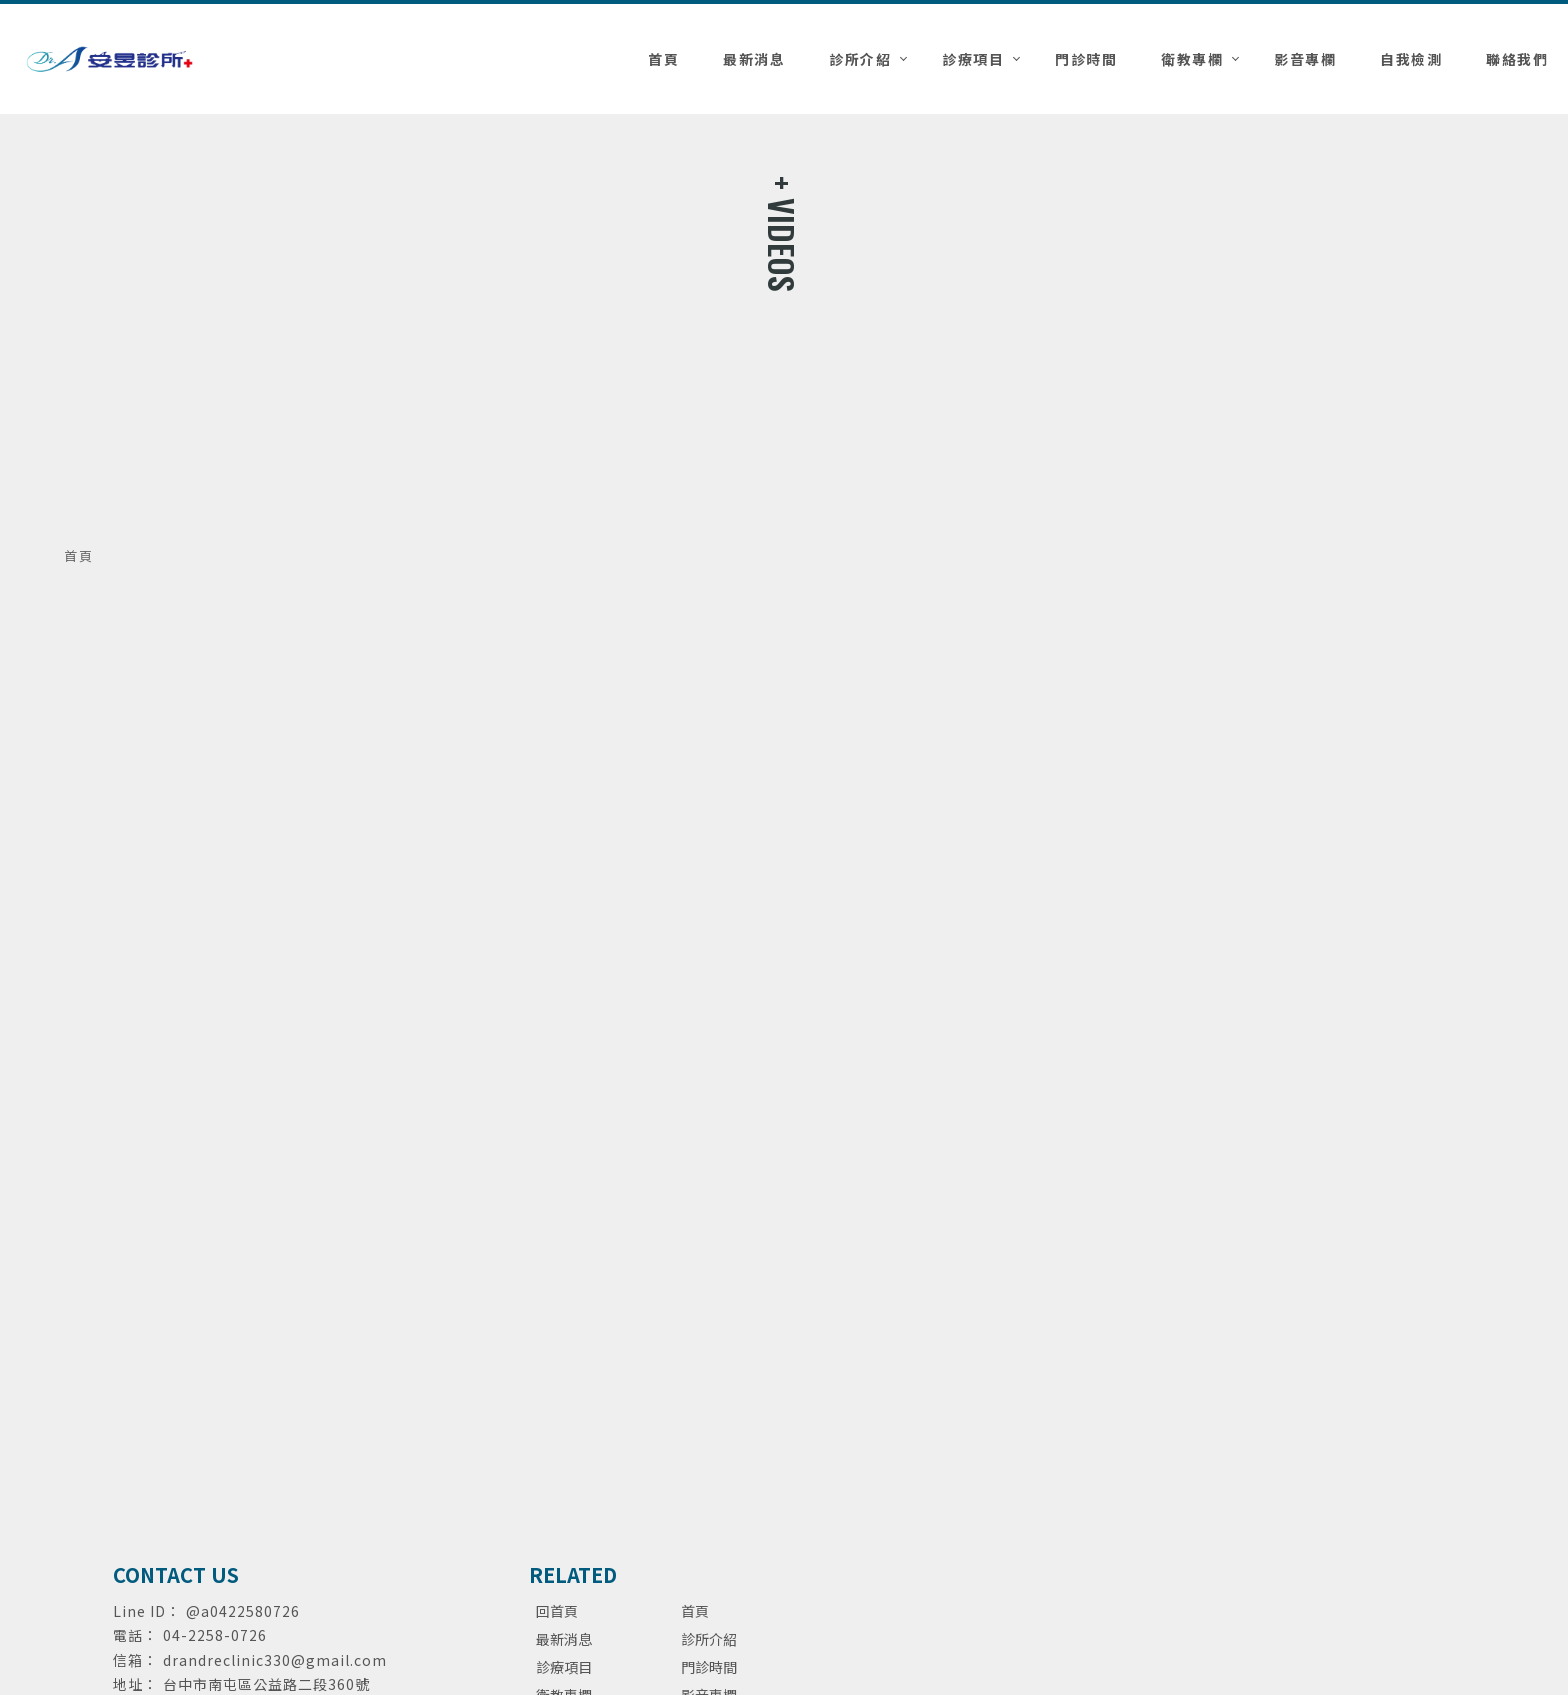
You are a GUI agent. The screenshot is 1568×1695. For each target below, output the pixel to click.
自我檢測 (1411, 59)
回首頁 (557, 1611)
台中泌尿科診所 (930, 1495)
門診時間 (1086, 59)
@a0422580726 (243, 1611)
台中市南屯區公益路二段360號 (266, 1684)
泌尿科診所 (684, 1495)
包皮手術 (1006, 1495)
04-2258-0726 (215, 1635)
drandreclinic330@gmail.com (275, 1660)
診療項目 (973, 59)
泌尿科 (556, 1495)
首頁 (663, 59)
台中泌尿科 (754, 1495)
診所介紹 (860, 59)
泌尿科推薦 (614, 1495)
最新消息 (754, 59)
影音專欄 (1305, 59)
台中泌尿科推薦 (836, 1495)
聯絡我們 (1517, 59)
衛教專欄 (1192, 59)
